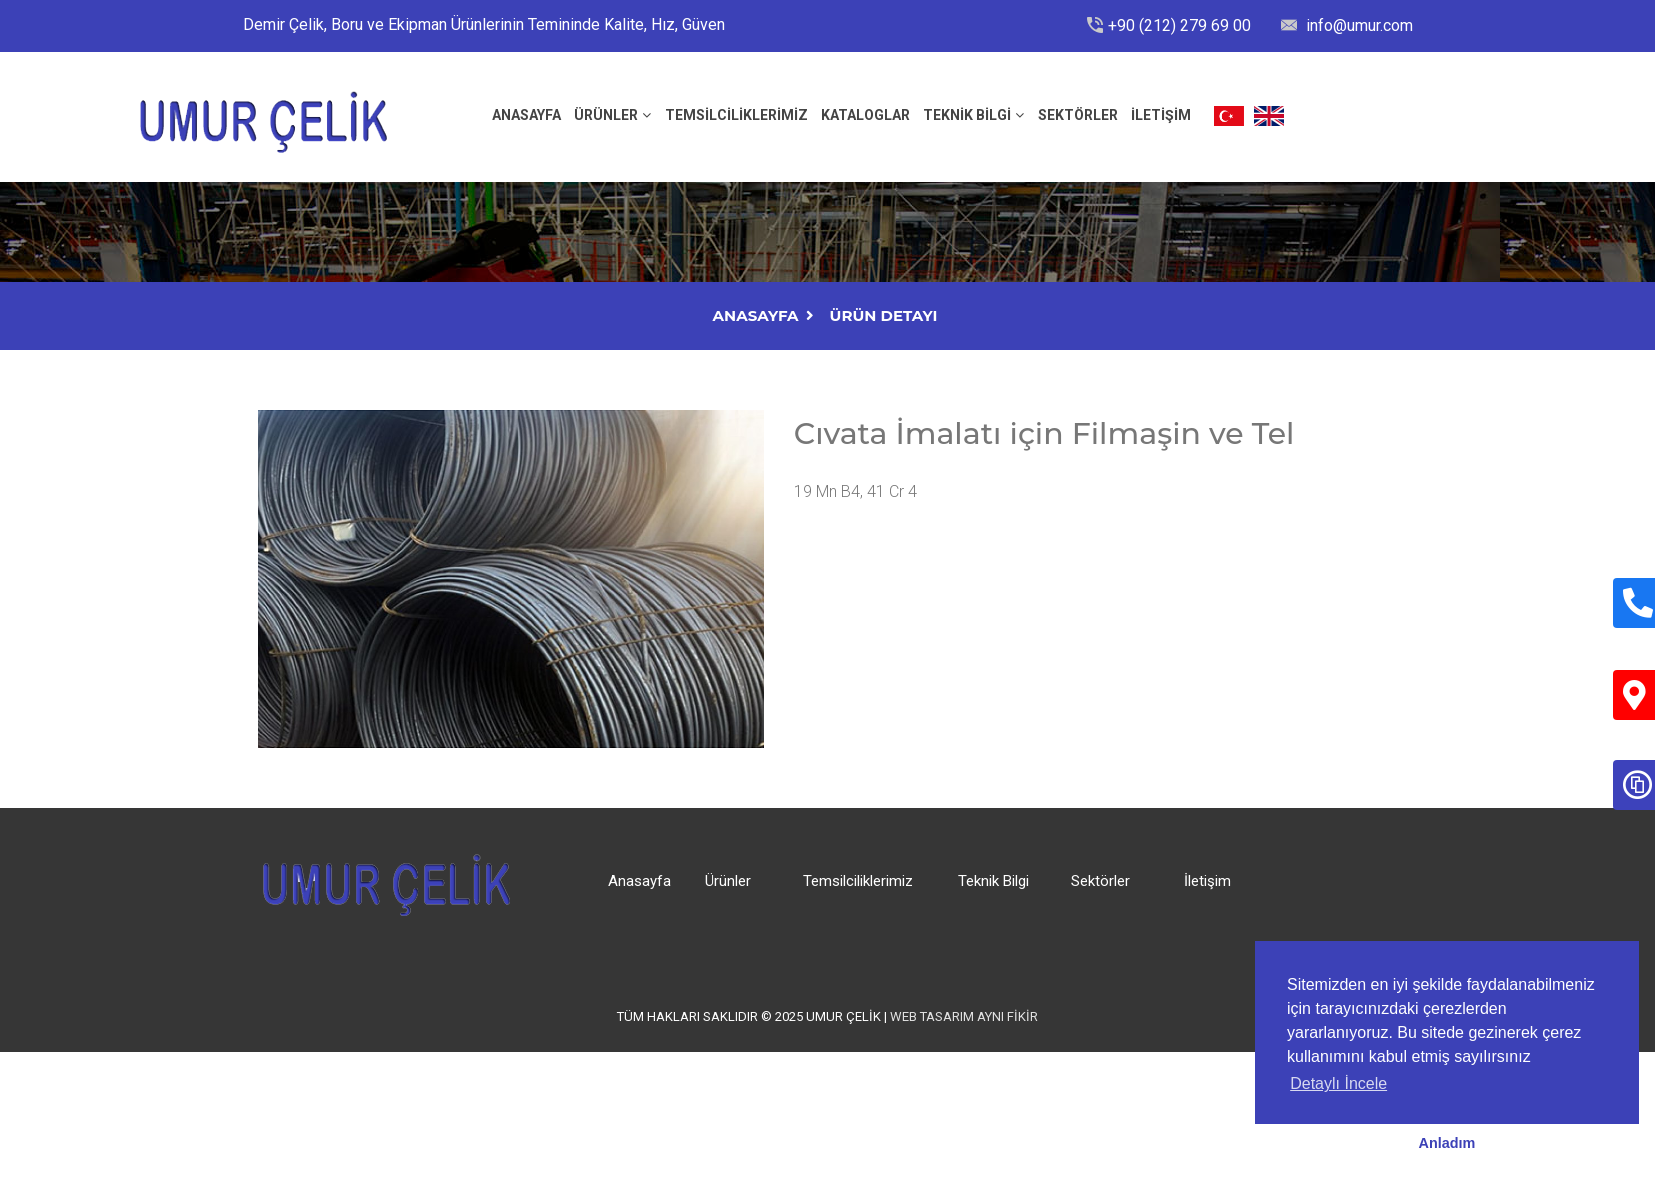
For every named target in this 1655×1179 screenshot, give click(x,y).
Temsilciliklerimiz (736, 115)
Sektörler (1078, 115)
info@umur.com (1357, 25)
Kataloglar (865, 115)
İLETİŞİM (1161, 115)
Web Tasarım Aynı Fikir (964, 1016)
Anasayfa (639, 881)
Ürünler (606, 115)
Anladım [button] (1447, 1143)
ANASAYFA (526, 115)
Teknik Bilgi (967, 115)
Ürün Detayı (884, 315)
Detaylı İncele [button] (1338, 1083)
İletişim (1207, 881)
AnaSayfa (756, 315)
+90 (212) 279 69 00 (1179, 25)
